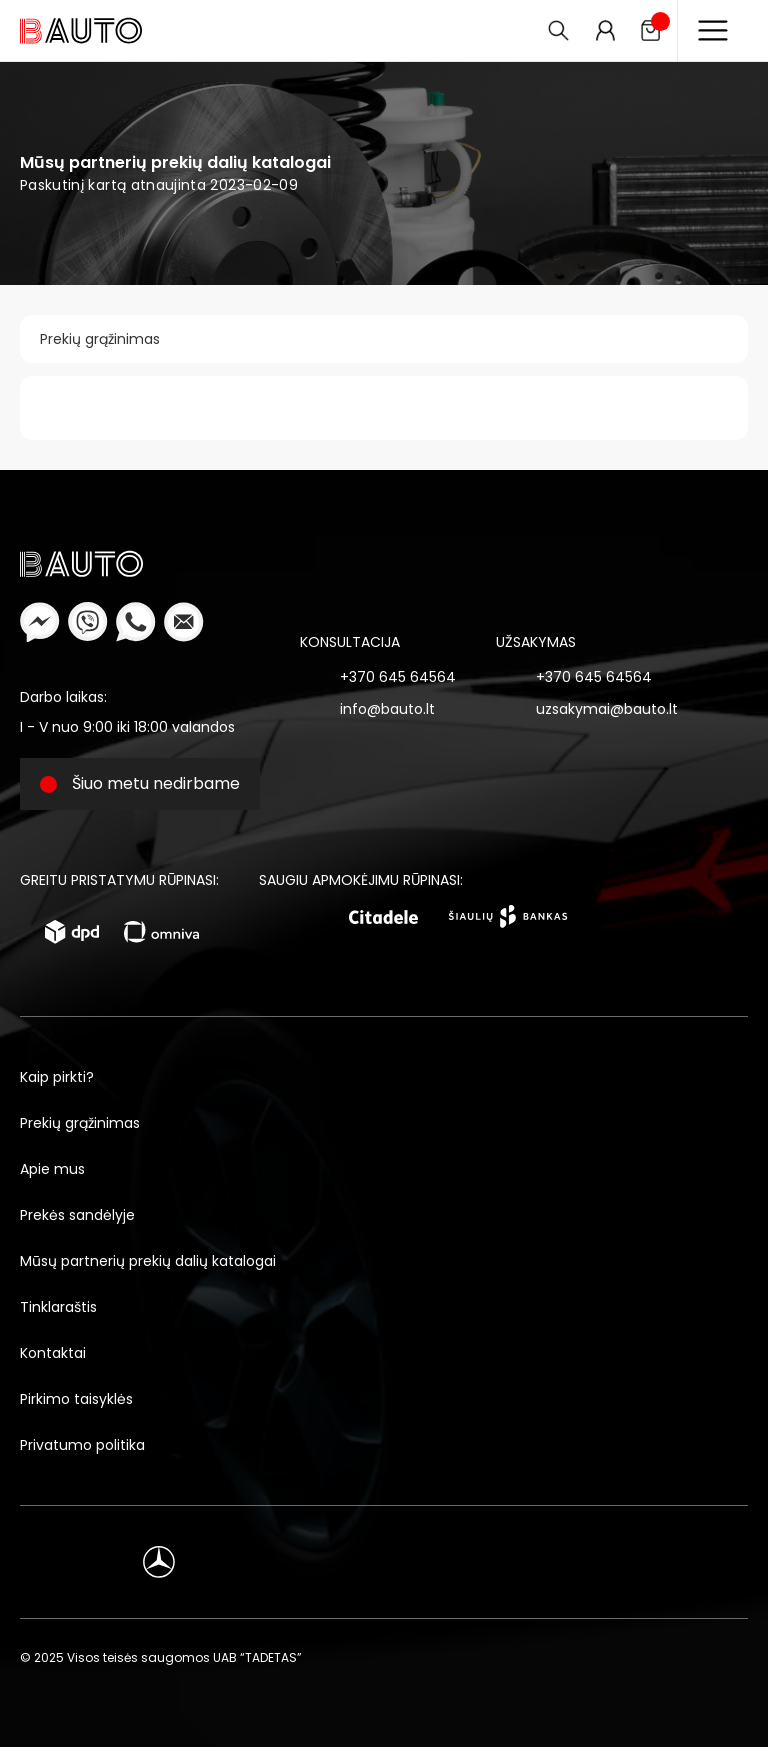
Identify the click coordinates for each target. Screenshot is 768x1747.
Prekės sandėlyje (77, 1215)
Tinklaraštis (58, 1307)
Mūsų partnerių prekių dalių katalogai (148, 1261)
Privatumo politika (82, 1445)
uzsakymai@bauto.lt (607, 709)
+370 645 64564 (398, 677)
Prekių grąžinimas (100, 339)
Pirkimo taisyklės (76, 1399)
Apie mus (52, 1169)
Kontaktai (53, 1353)
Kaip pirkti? (57, 1077)
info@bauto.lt (387, 709)
